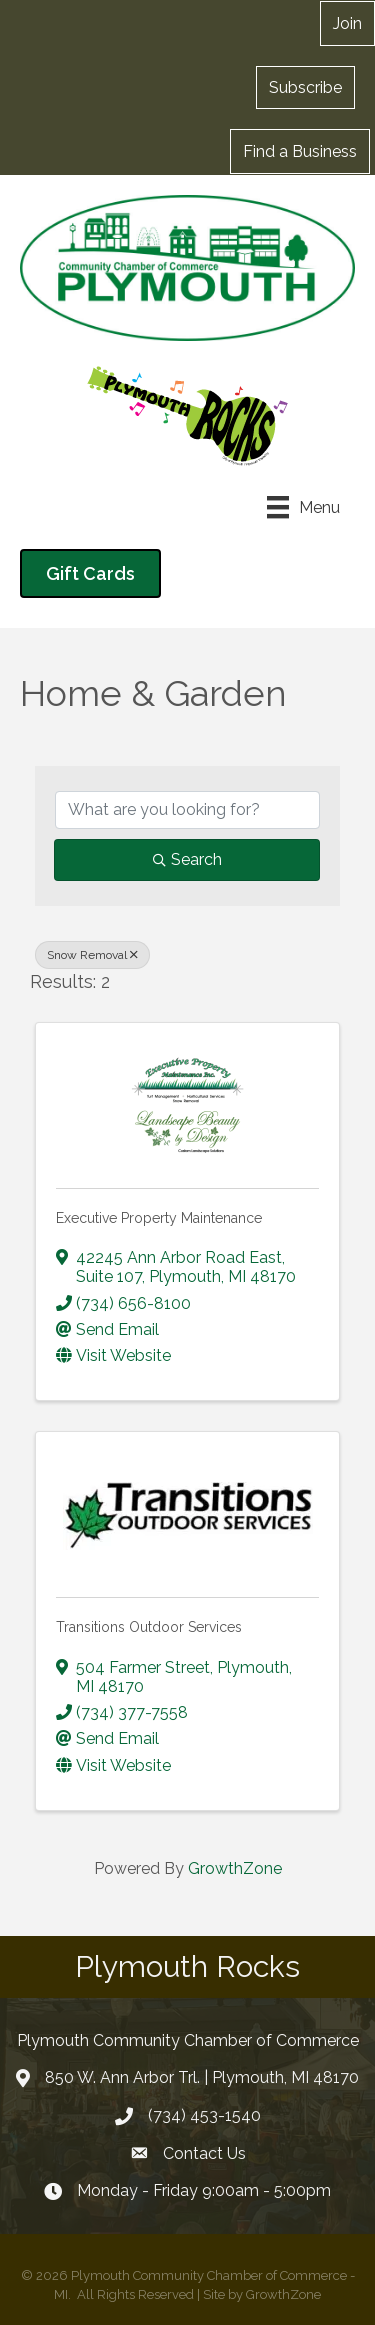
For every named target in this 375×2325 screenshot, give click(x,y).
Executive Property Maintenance (159, 1218)
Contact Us (204, 2153)
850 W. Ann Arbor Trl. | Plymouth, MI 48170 (202, 2077)
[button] (305, 87)
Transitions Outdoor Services (149, 1627)
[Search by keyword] (187, 810)
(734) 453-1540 (204, 2115)
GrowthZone (235, 1868)
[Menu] (303, 507)
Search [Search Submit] (187, 859)
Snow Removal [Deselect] (92, 955)
